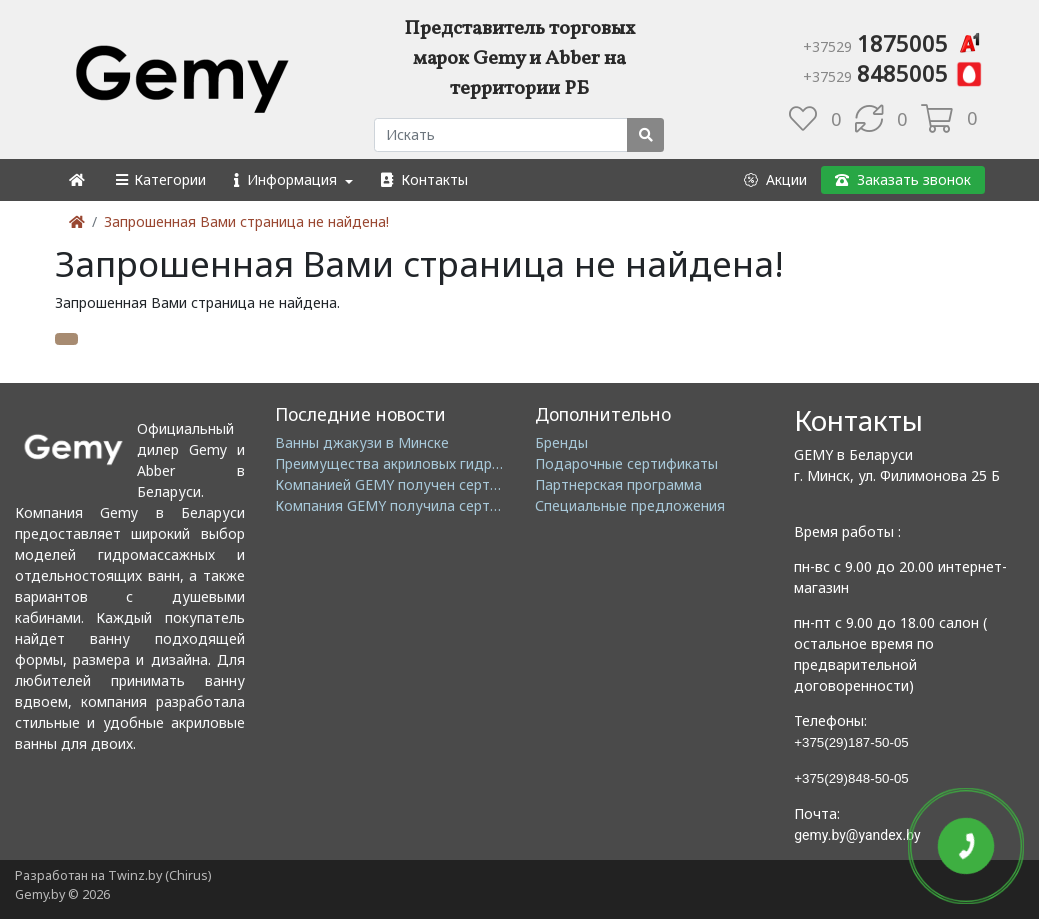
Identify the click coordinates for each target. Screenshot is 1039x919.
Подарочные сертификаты (626, 463)
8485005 (893, 73)
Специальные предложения (630, 505)
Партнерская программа (618, 484)
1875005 (893, 43)
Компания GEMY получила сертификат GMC (425, 505)
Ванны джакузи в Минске (362, 442)
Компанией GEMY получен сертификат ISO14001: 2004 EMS (477, 484)
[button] (159, 179)
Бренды (561, 442)
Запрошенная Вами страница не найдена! (246, 221)
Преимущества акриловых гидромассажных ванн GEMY (465, 463)
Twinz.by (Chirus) (159, 875)
